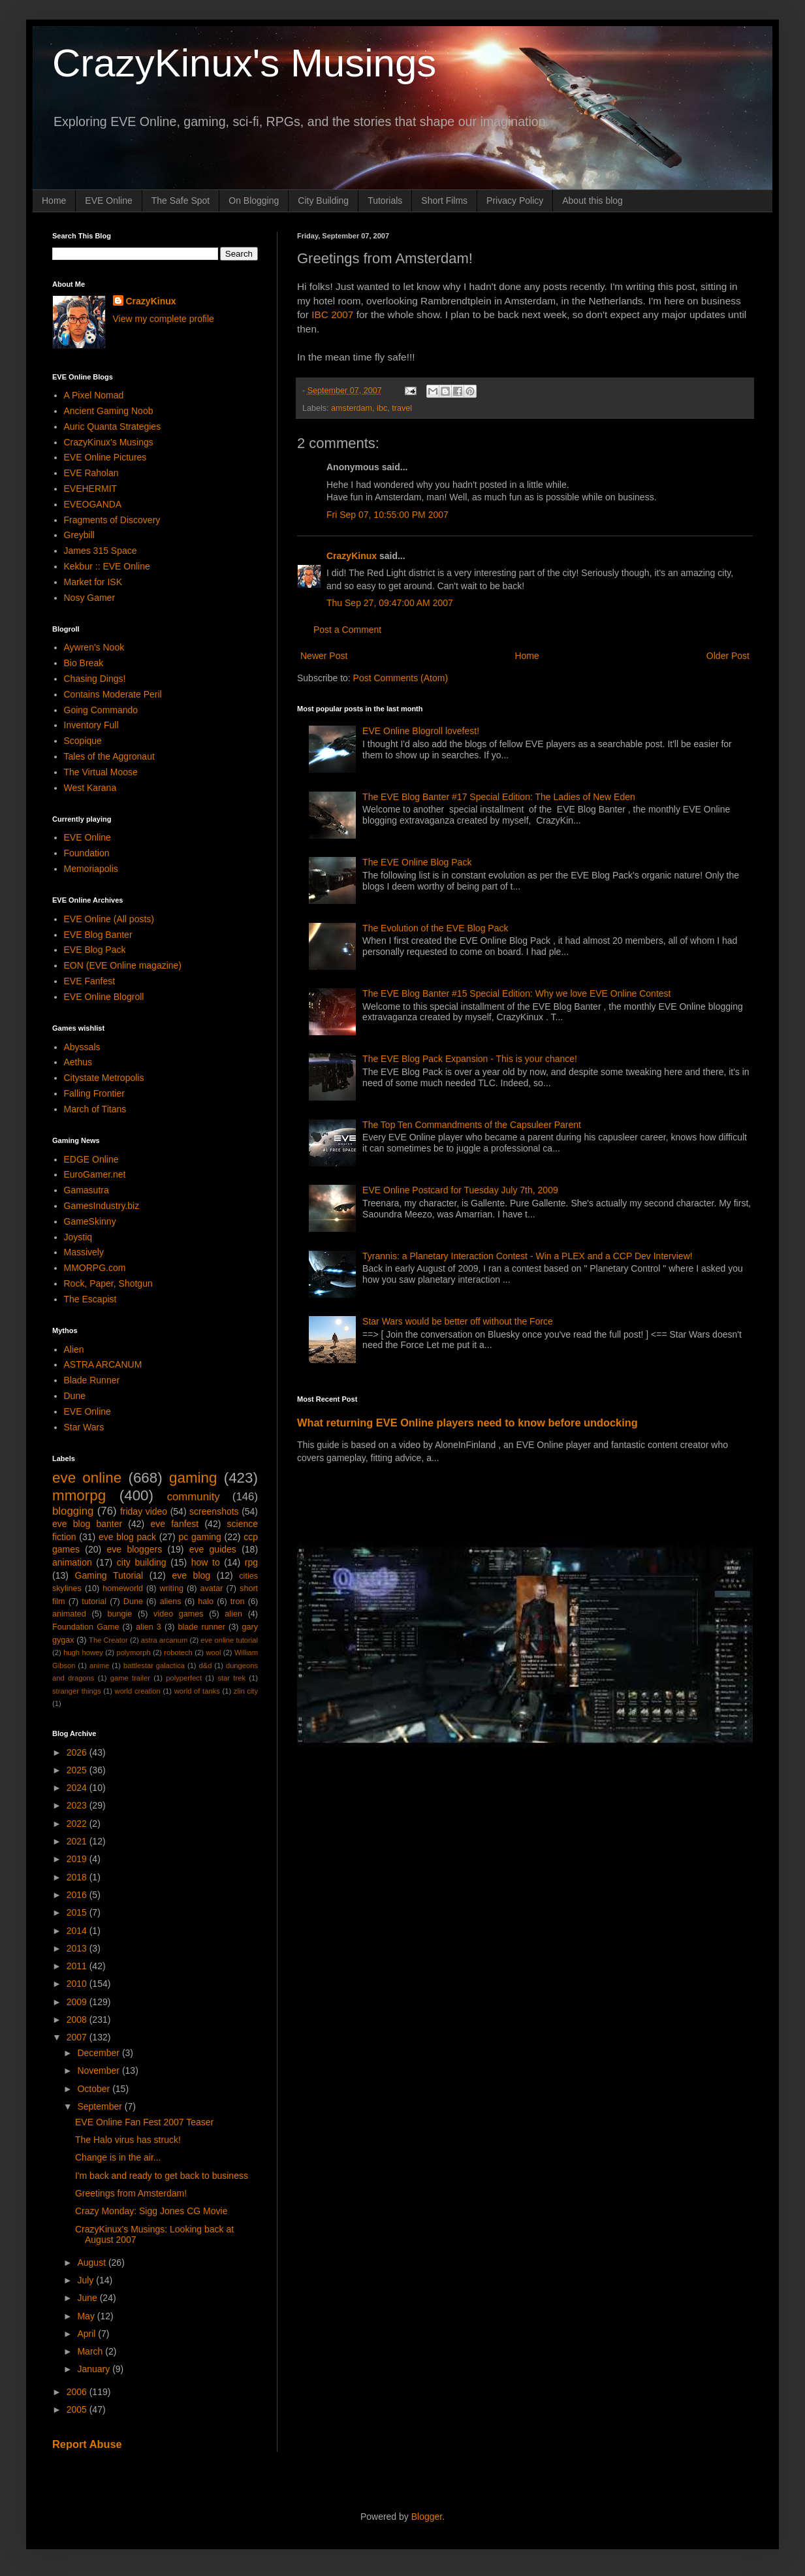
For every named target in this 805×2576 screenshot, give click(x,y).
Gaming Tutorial (109, 1575)
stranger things (76, 1691)
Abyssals (82, 1047)
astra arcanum (164, 1640)
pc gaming (199, 1537)
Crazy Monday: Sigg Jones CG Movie (151, 2211)
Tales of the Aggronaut (109, 756)
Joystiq (78, 1237)
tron (237, 1601)
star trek (231, 1678)
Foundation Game (85, 1627)
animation (72, 1562)
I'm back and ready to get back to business (161, 2175)
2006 (78, 2392)
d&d (205, 1665)
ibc (382, 408)
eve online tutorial (229, 1640)
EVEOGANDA (93, 504)
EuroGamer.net (95, 1174)
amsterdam (351, 408)
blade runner (201, 1627)
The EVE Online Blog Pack (416, 862)
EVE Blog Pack (95, 949)
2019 (78, 1859)
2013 (78, 1948)
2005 (78, 2409)
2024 (78, 1787)
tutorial (94, 1601)
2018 (78, 1877)
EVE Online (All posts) (109, 919)
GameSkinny (90, 1221)
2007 (78, 2037)
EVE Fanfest (90, 981)
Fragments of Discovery (112, 520)
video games (178, 1613)
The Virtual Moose (101, 772)
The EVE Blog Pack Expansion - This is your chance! (469, 1059)
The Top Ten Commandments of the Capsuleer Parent (471, 1124)
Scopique (83, 740)
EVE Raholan (91, 473)
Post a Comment (347, 629)
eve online (86, 1478)
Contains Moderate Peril (113, 694)
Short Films (444, 200)
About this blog (592, 200)
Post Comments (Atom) (400, 678)
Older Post (728, 656)
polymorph (133, 1652)
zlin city (246, 1691)
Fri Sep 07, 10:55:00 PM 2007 (387, 514)
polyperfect (184, 1678)
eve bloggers (135, 1549)
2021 (78, 1841)
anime (99, 1665)
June (88, 2298)
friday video (143, 1511)
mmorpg (79, 1495)
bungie (120, 1613)
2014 (78, 1930)
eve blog (191, 1575)
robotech (178, 1652)
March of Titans (95, 1109)
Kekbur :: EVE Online (107, 566)
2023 (78, 1805)
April (87, 2333)
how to (205, 1562)
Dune (75, 1396)
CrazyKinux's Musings (244, 63)
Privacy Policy (514, 200)
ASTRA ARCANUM (103, 1364)
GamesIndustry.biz (102, 1205)
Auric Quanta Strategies (112, 426)
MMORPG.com (95, 1268)
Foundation (87, 853)
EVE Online (108, 200)
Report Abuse (87, 2444)
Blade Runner (92, 1380)
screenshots (213, 1511)
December (99, 2053)
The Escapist (90, 1299)
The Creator (108, 1640)
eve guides (212, 1549)
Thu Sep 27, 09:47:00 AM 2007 (389, 603)
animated (69, 1613)
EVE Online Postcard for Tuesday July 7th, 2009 (460, 1190)
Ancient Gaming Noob (108, 411)
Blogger (426, 2516)
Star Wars (84, 1427)
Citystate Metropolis (104, 1077)
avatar (211, 1588)
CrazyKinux (351, 556)
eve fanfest (174, 1524)
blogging (72, 1511)
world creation (138, 1691)
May (87, 2316)
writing (171, 1588)
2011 (78, 1966)
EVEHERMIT (91, 488)
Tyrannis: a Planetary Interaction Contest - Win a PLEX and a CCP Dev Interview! (527, 1256)
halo (205, 1601)
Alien (74, 1349)
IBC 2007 (332, 314)
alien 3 (148, 1627)
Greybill (79, 535)
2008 (78, 2019)
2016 (78, 1895)
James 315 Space (100, 550)
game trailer (130, 1678)
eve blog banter (87, 1524)
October (94, 2089)
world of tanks (197, 1691)
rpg (251, 1562)
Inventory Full (91, 725)
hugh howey (83, 1652)
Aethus (78, 1062)
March (91, 2351)
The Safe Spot (180, 200)
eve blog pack (127, 1537)
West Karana (90, 787)
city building (141, 1562)
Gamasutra (86, 1190)
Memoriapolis (91, 868)
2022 (78, 1823)
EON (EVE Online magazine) (123, 965)
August (92, 2262)
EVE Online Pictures (105, 457)
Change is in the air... (118, 2157)
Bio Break (84, 663)
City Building (323, 200)
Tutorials (385, 200)
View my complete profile (163, 319)
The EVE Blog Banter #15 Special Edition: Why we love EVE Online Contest (516, 993)
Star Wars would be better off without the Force (457, 1321)
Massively (84, 1252)
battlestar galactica (154, 1665)
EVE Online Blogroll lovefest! (420, 731)
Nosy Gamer (90, 597)
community (193, 1496)
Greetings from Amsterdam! (131, 2193)
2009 (78, 2002)
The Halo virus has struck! (128, 2139)
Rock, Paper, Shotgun (108, 1283)
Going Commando (101, 710)
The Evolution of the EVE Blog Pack (435, 928)
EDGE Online (91, 1159)
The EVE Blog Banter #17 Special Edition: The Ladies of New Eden (498, 797)
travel (402, 408)
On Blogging (254, 200)
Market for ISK (93, 582)
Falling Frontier (94, 1093)
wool (213, 1652)
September (100, 2106)
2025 (78, 1770)
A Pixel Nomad (94, 395)
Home (54, 200)
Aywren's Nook (94, 647)
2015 (78, 1912)
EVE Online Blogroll (104, 996)
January (94, 2369)
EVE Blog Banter (98, 934)
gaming (193, 1478)
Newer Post (323, 656)
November (99, 2070)
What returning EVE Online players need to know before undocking (467, 1422)
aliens (171, 1601)
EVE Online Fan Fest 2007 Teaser (144, 2122)
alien (233, 1613)
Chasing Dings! (95, 678)
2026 (78, 1752)
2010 (78, 1983)
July (86, 2280)
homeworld (123, 1588)
